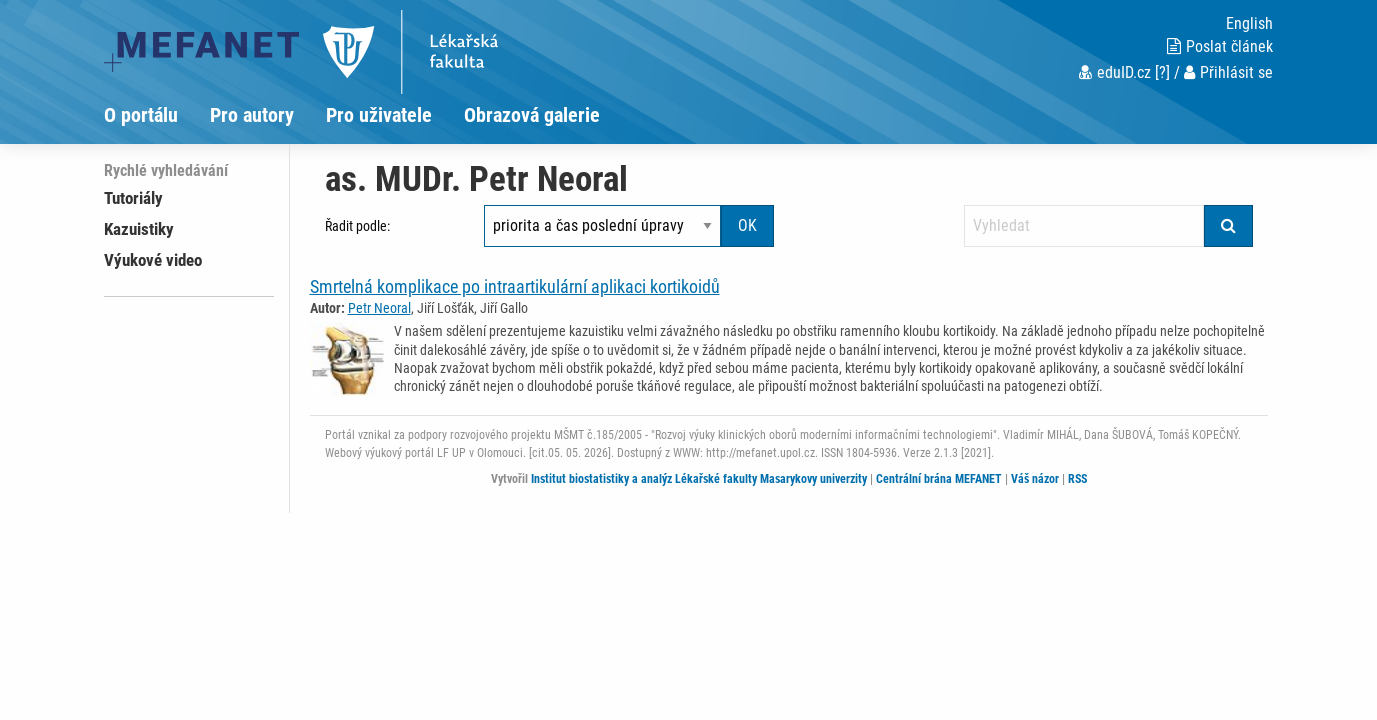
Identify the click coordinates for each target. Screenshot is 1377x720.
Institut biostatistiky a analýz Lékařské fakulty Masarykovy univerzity (699, 479)
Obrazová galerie (532, 115)
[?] (1162, 72)
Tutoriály (133, 198)
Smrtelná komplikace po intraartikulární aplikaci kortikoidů (515, 286)
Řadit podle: (357, 226)
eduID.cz (1115, 72)
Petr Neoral (379, 308)
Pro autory (252, 115)
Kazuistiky (139, 229)
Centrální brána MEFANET (939, 479)
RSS (1077, 479)
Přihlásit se (1228, 72)
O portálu (141, 115)
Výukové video (153, 260)
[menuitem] (157, 115)
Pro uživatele (379, 115)
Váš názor (1035, 479)
